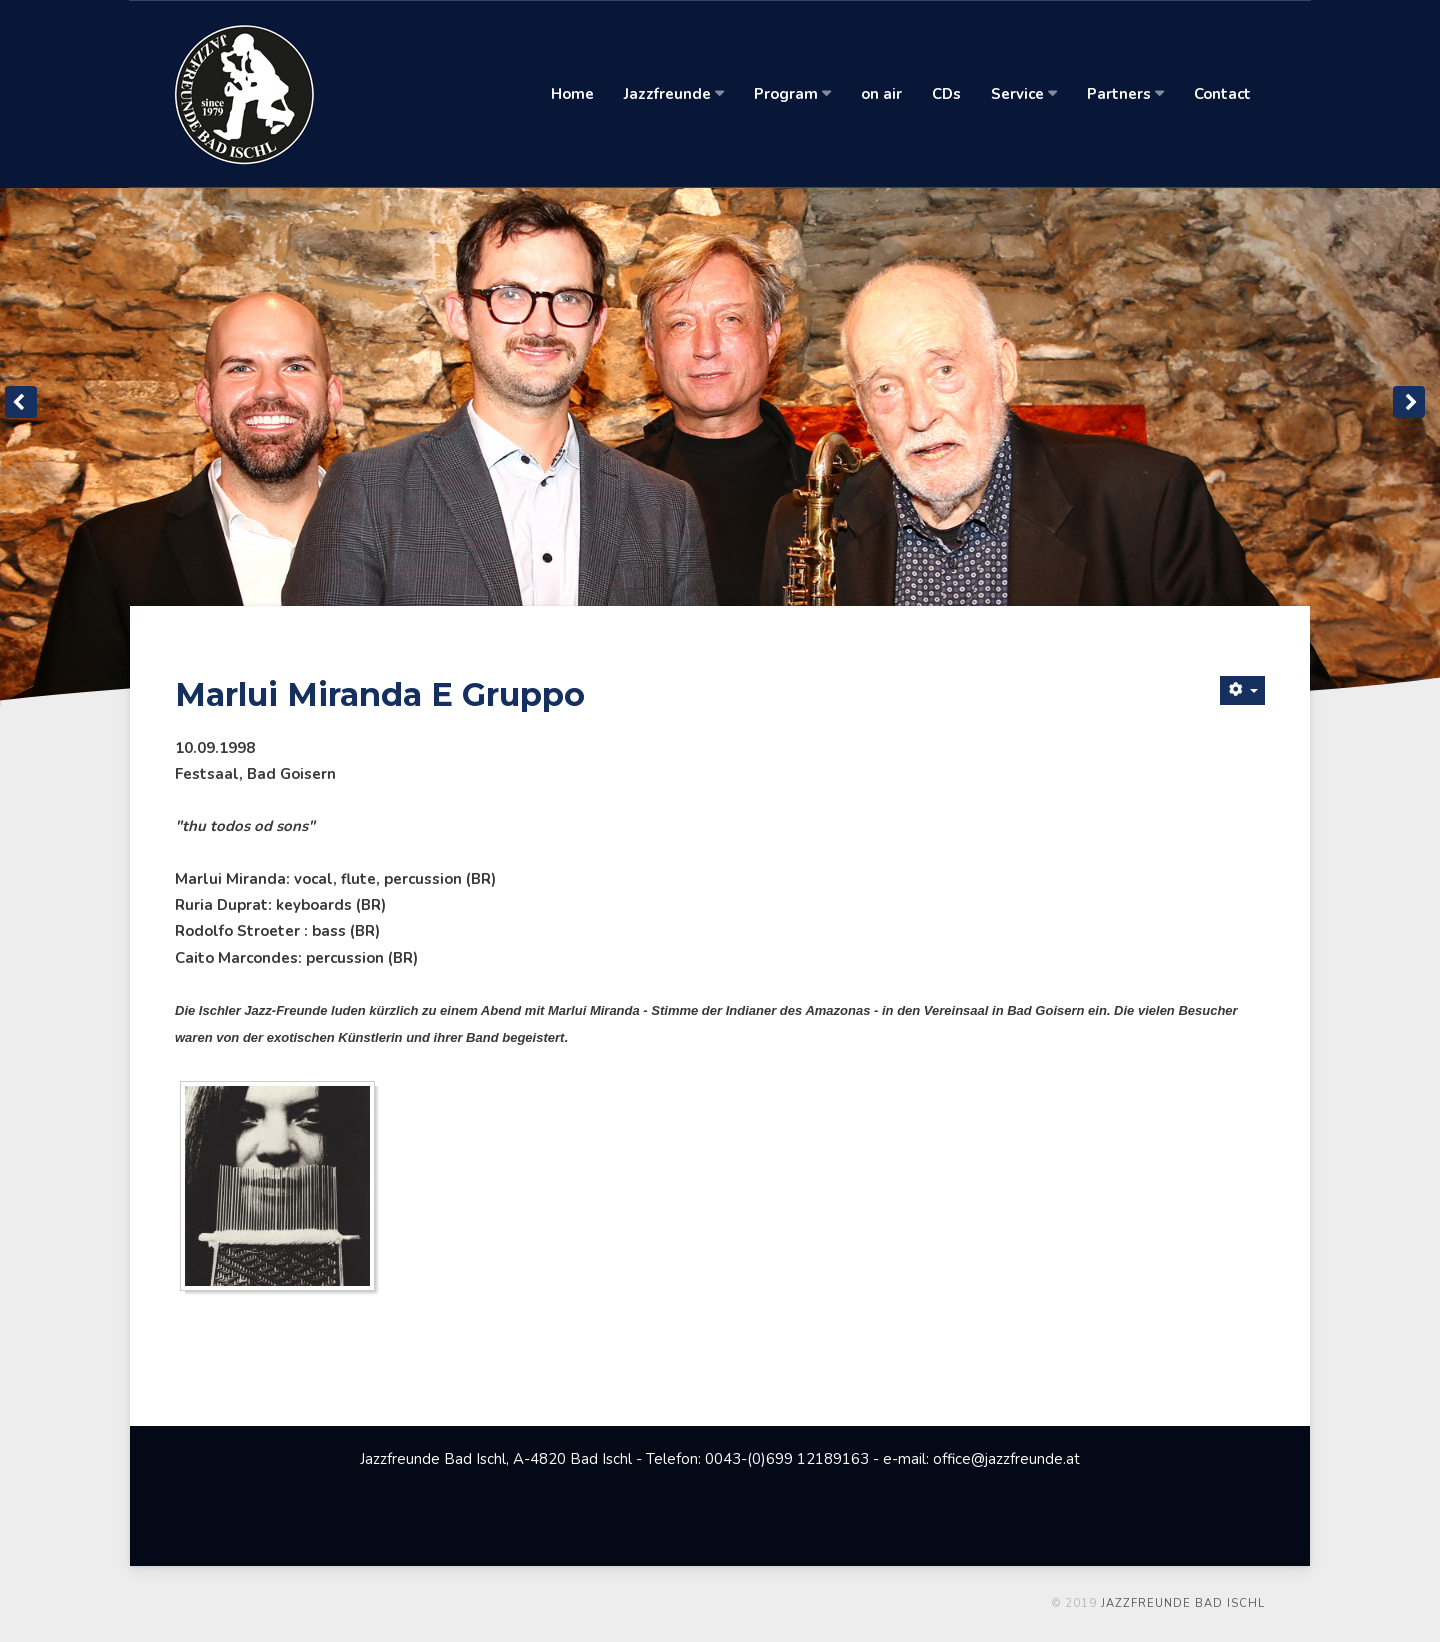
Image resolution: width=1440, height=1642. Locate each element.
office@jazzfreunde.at (1006, 1459)
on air (880, 94)
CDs (945, 94)
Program (791, 94)
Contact (1221, 94)
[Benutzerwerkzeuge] (1242, 690)
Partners (1124, 94)
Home (571, 94)
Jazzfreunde (673, 94)
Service (1023, 94)
